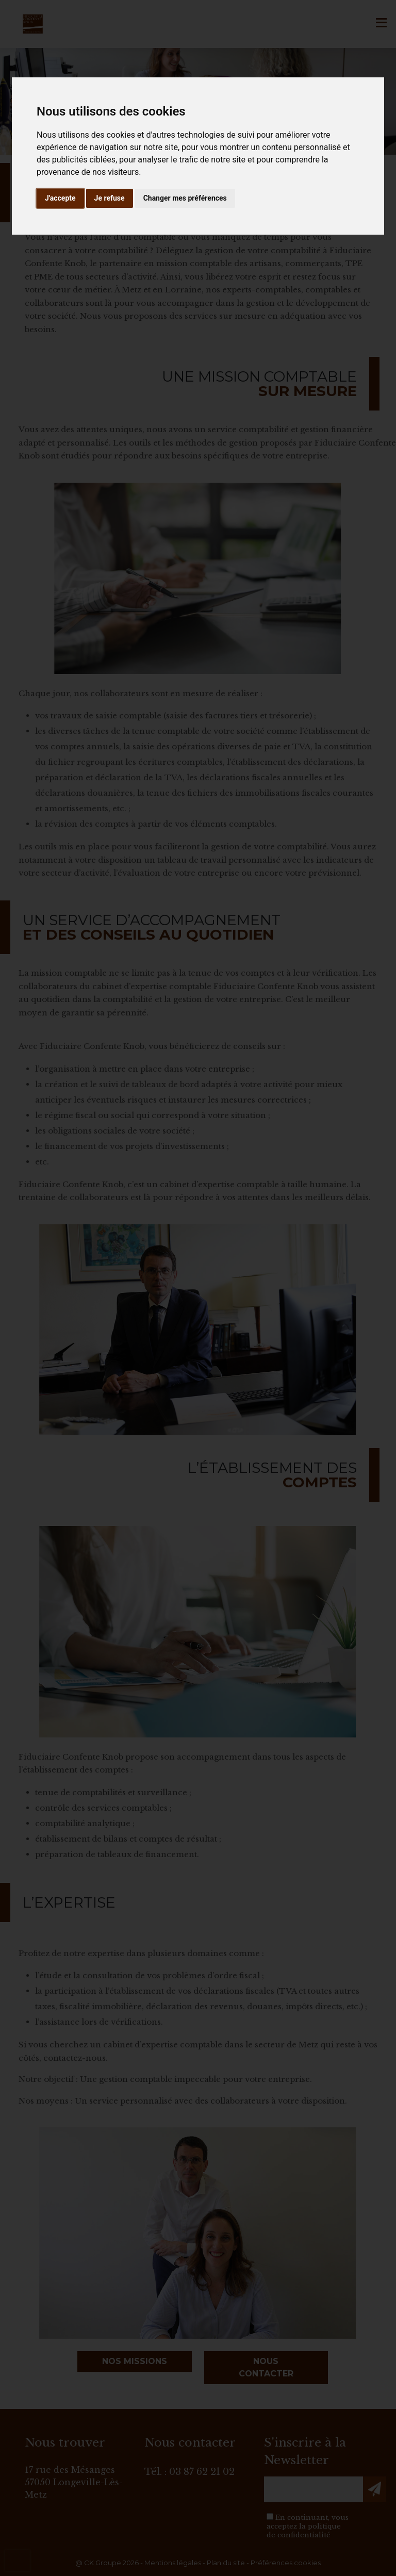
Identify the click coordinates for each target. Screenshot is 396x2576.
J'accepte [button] (60, 198)
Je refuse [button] (109, 198)
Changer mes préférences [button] (185, 198)
